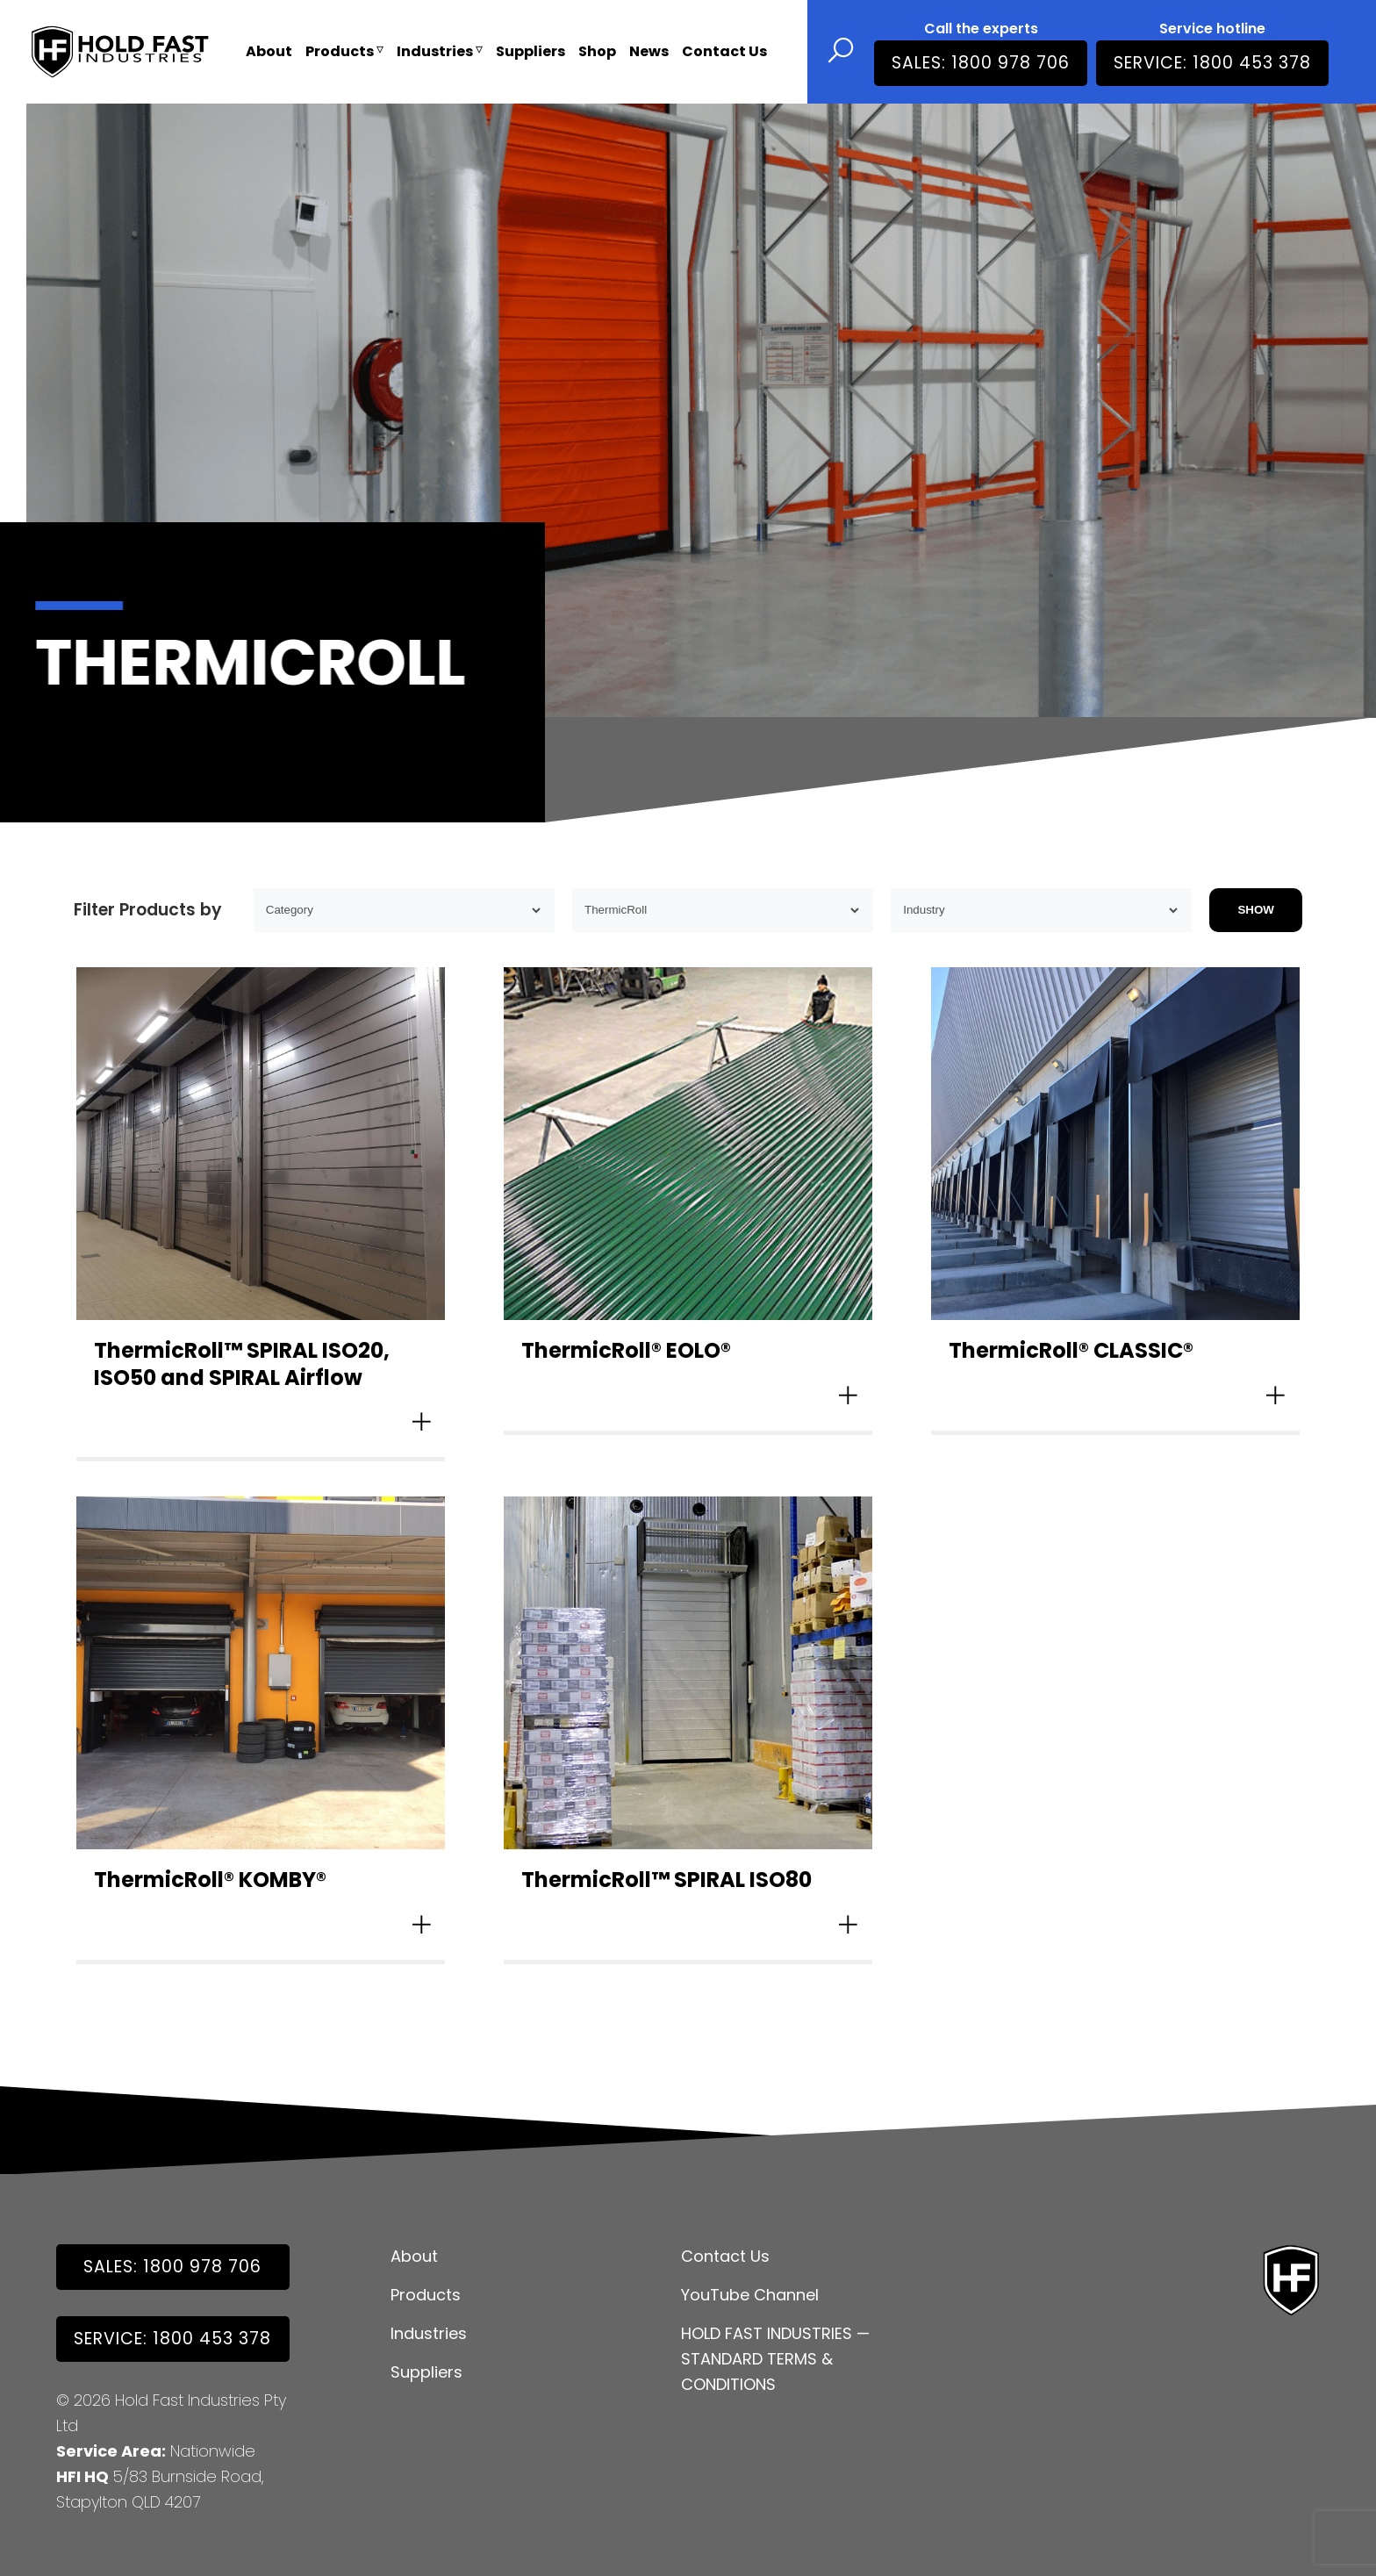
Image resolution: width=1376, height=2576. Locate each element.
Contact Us (724, 51)
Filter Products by (148, 910)
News (649, 51)
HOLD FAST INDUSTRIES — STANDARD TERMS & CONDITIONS (775, 2358)
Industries (440, 51)
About (269, 51)
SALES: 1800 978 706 (981, 63)
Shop (597, 51)
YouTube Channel (750, 2295)
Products (344, 51)
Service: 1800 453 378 (1212, 63)
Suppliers (530, 51)
